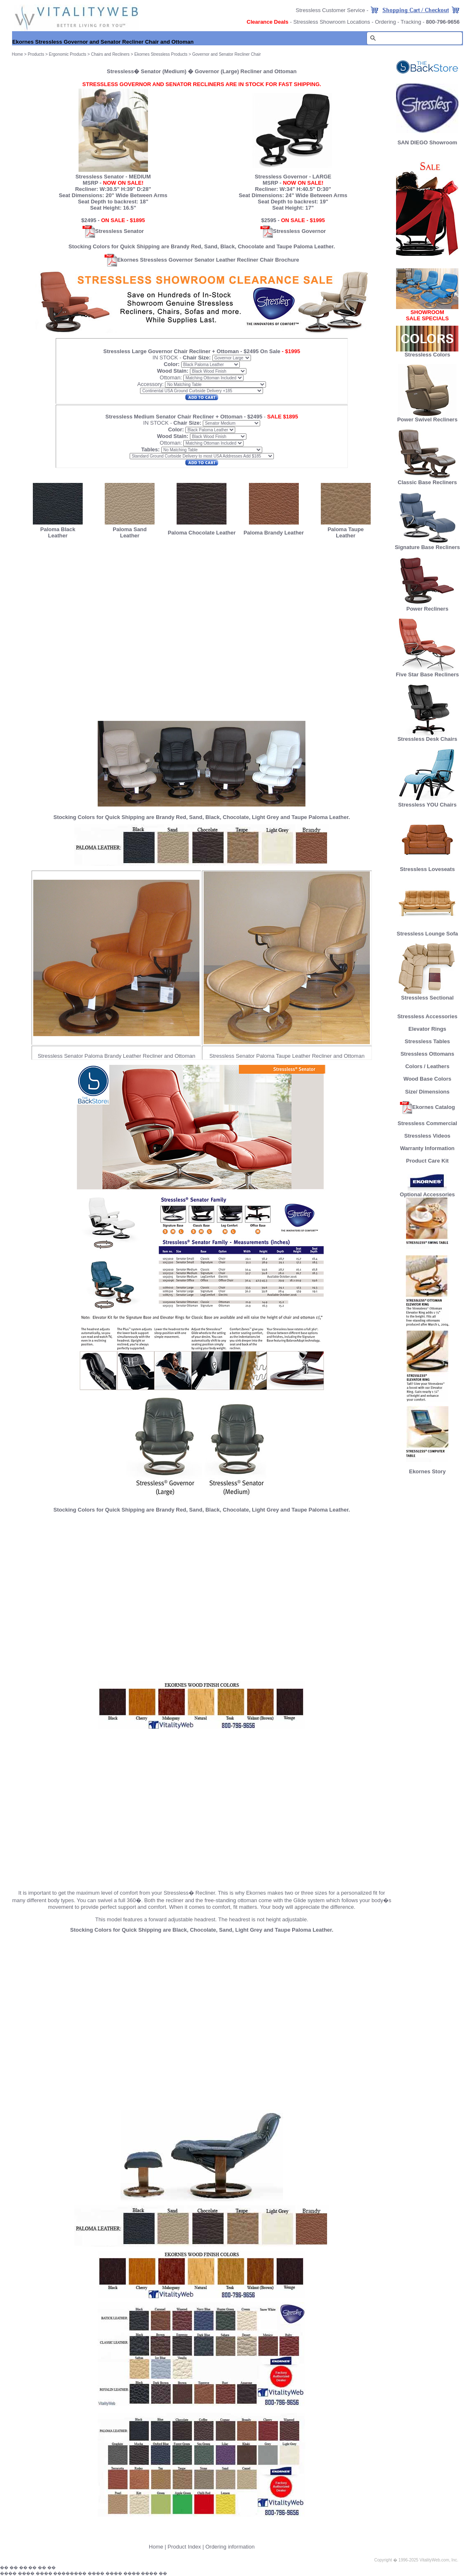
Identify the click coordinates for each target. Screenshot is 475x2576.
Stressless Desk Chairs (427, 736)
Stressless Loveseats (427, 866)
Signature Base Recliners (427, 544)
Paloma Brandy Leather (274, 533)
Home (156, 2547)
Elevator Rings (427, 1029)
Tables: (150, 449)
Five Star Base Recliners (427, 672)
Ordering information (230, 2547)
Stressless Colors (427, 354)
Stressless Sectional (427, 995)
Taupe (284, 246)
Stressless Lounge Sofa (427, 931)
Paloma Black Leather (58, 532)
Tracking (411, 22)
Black (227, 246)
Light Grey (265, 817)
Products (36, 54)
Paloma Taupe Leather (345, 532)
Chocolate (251, 246)
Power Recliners (427, 606)
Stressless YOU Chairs (427, 802)
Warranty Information (427, 1148)
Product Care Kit (427, 1161)
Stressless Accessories (427, 1016)
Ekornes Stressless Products (160, 54)
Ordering (385, 22)
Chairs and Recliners (110, 54)
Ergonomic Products (67, 54)
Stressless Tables (427, 1041)
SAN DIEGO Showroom (427, 142)
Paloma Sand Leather (130, 532)
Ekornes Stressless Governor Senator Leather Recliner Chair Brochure (201, 260)
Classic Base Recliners (427, 479)
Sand (210, 246)
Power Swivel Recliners (427, 419)
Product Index (184, 2547)
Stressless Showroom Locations (331, 22)
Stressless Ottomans (427, 1054)
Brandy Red (186, 246)
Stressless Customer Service (330, 10)
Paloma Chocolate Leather (202, 533)
